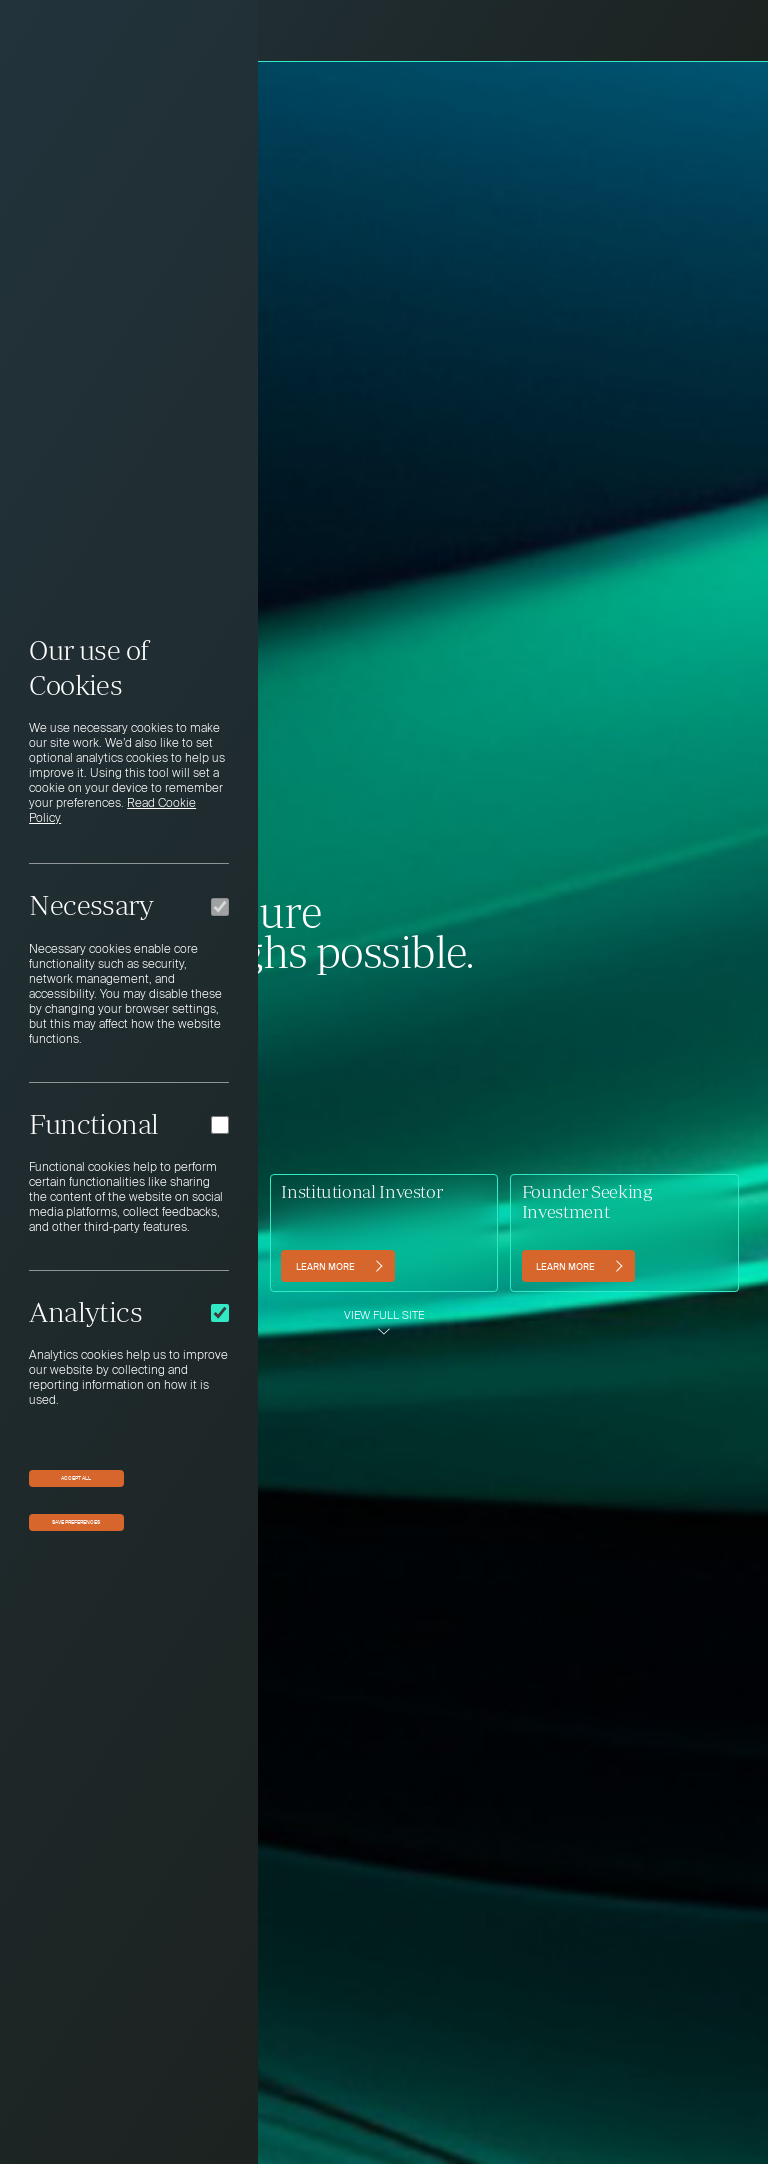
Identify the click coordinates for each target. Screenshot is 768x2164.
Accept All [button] (76, 1477)
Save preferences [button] (76, 1521)
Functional (93, 1124)
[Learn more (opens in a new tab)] (578, 1266)
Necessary (91, 905)
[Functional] (220, 1125)
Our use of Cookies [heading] (88, 667)
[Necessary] (220, 907)
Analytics (85, 1312)
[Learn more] (337, 1266)
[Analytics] (220, 1313)
